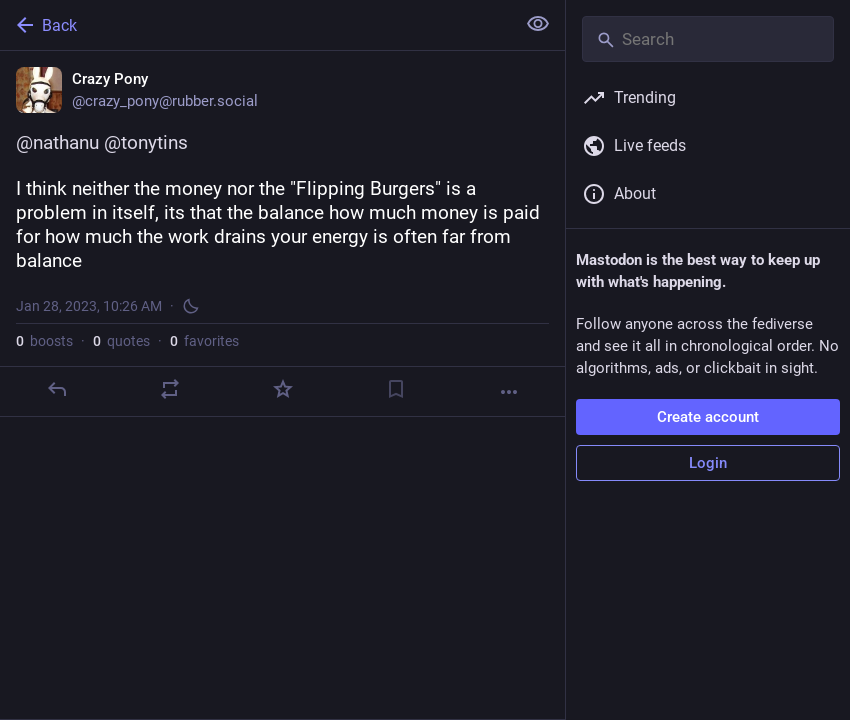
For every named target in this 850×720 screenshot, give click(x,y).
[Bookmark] (396, 389)
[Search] (708, 39)
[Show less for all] (538, 24)
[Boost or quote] (170, 389)
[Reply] (57, 389)
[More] (509, 392)
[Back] (255, 25)
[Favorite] (283, 389)
